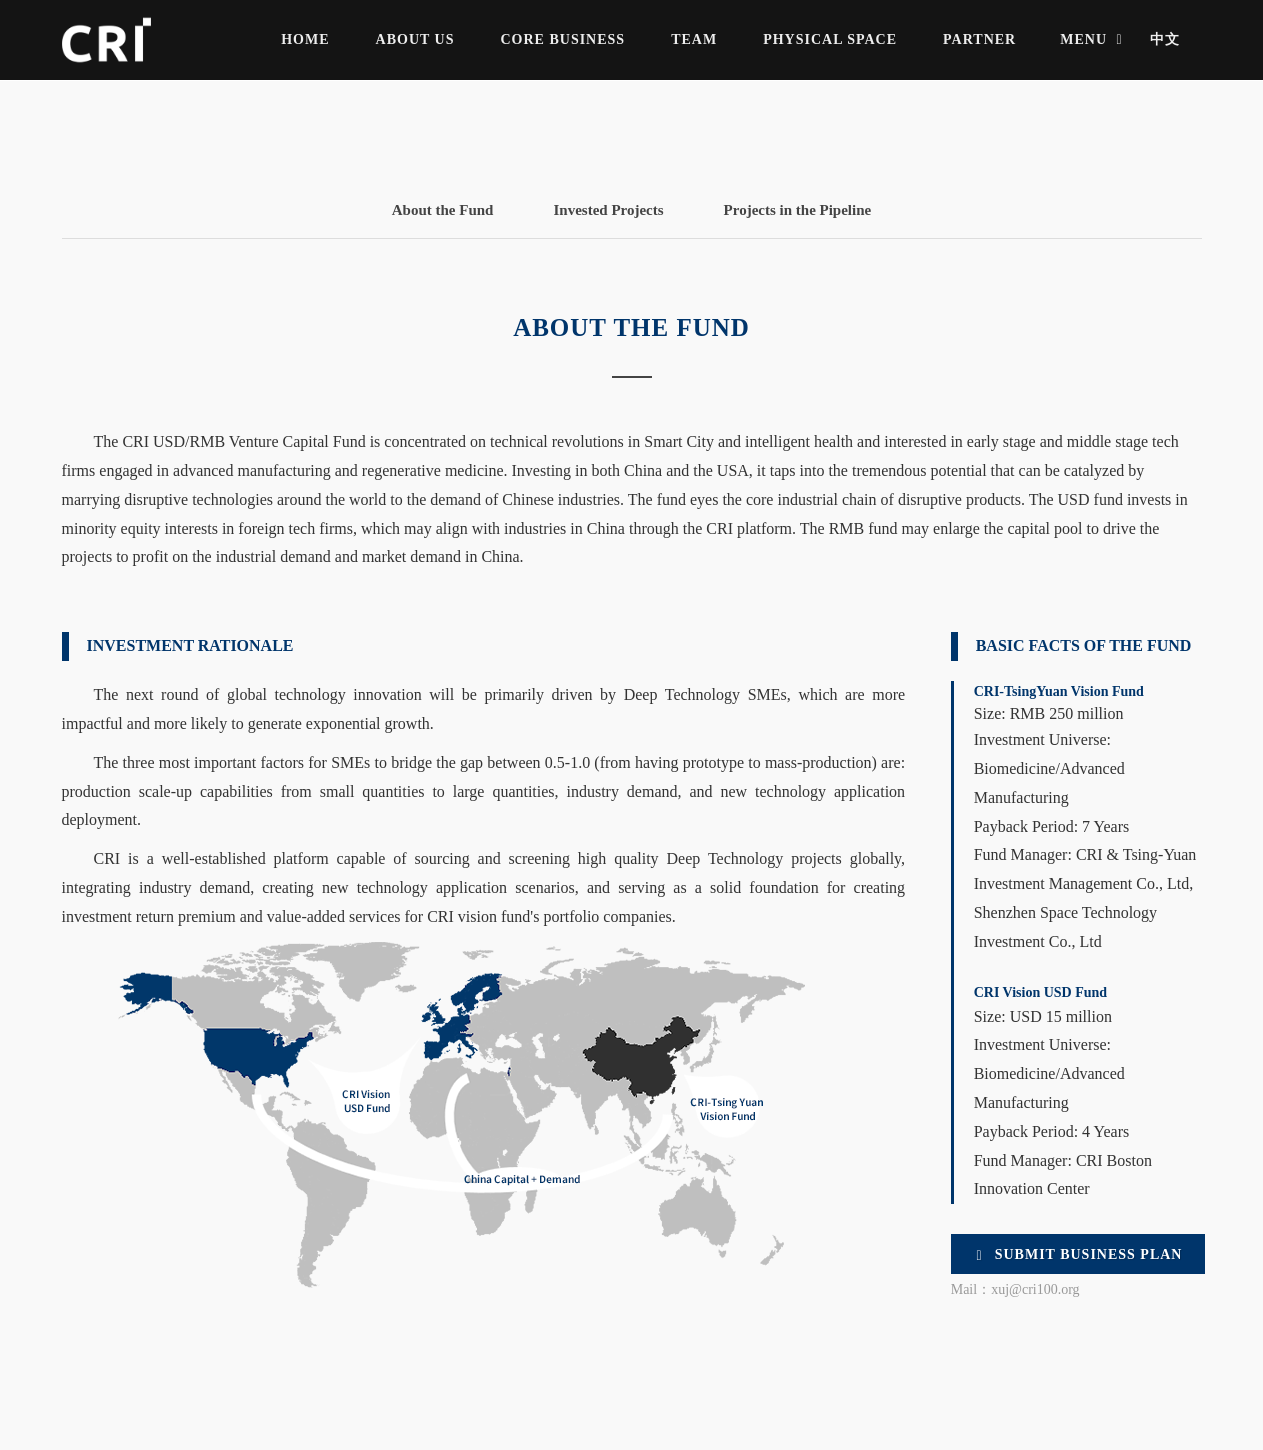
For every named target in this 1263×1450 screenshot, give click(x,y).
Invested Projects (608, 210)
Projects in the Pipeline (798, 210)
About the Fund (443, 210)
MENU (1093, 40)
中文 (1165, 39)
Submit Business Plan (1078, 1255)
